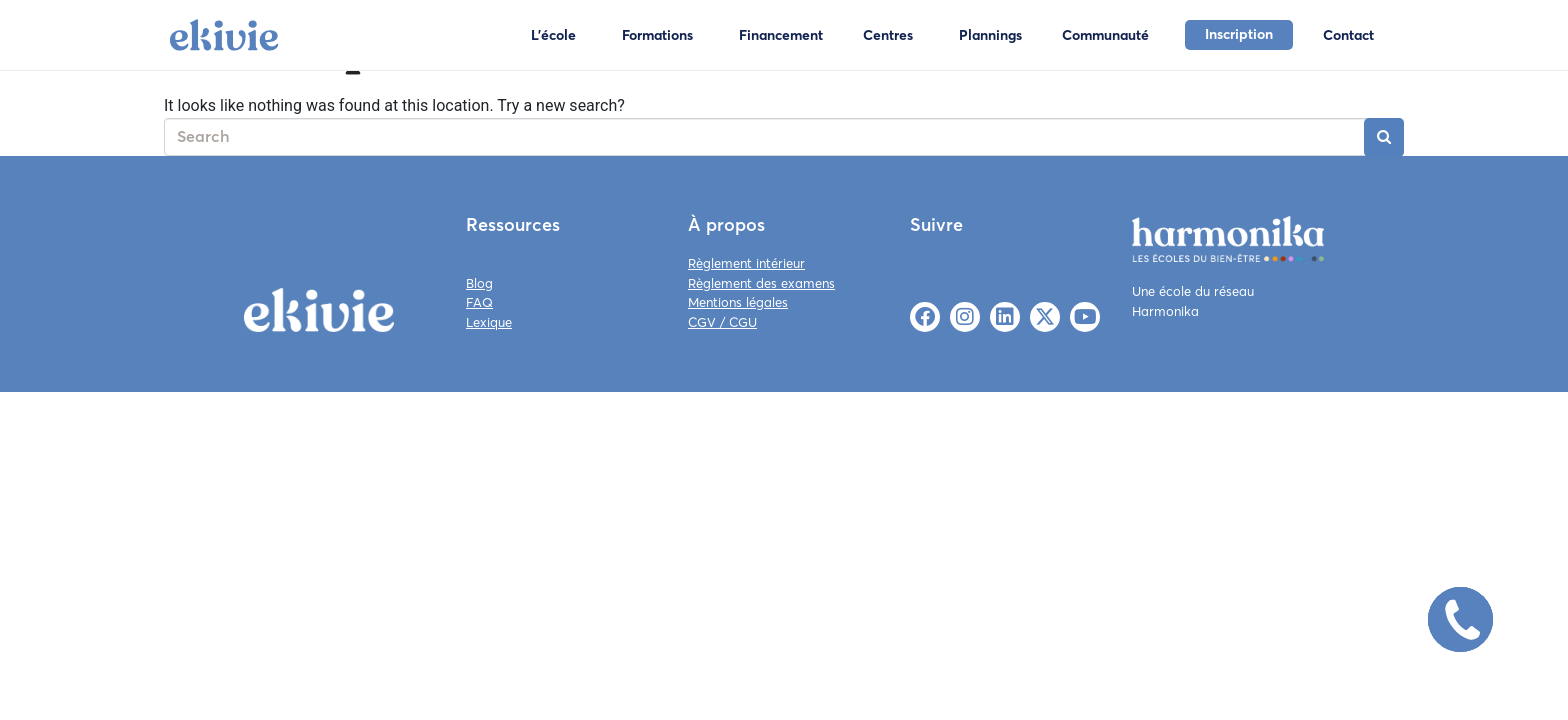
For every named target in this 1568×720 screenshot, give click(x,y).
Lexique (489, 322)
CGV (702, 322)
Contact (1348, 35)
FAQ (479, 302)
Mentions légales (738, 302)
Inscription (1239, 34)
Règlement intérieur (746, 263)
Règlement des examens (761, 283)
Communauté (1105, 35)
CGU (743, 322)
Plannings (990, 35)
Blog (479, 283)
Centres (888, 35)
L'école (553, 35)
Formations (657, 35)
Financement (781, 35)
